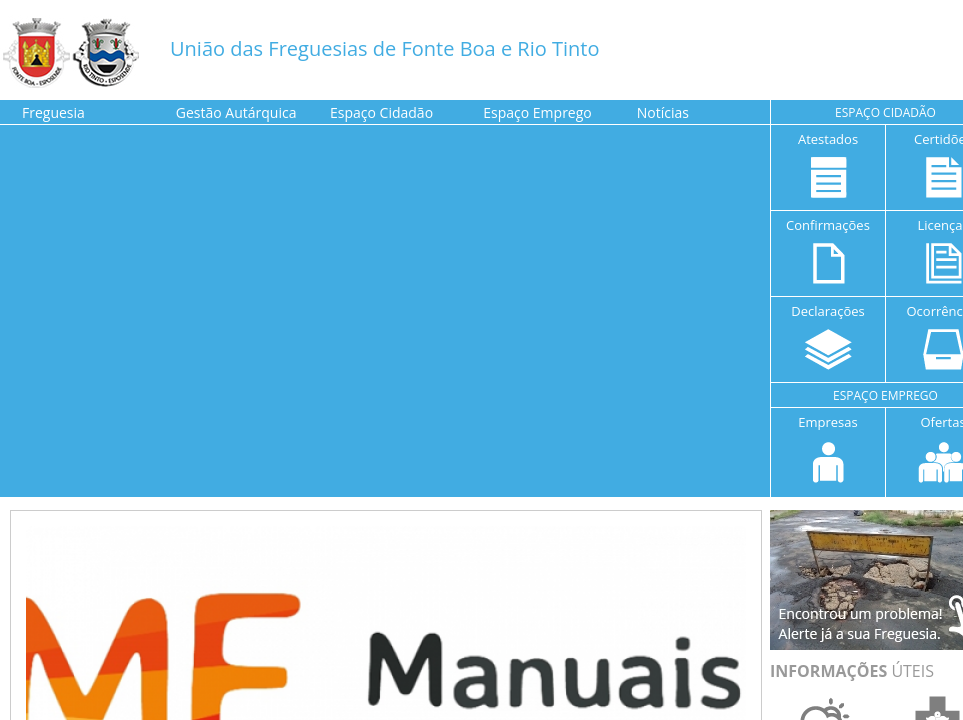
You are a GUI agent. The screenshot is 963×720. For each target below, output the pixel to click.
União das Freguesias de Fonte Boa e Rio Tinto (384, 48)
